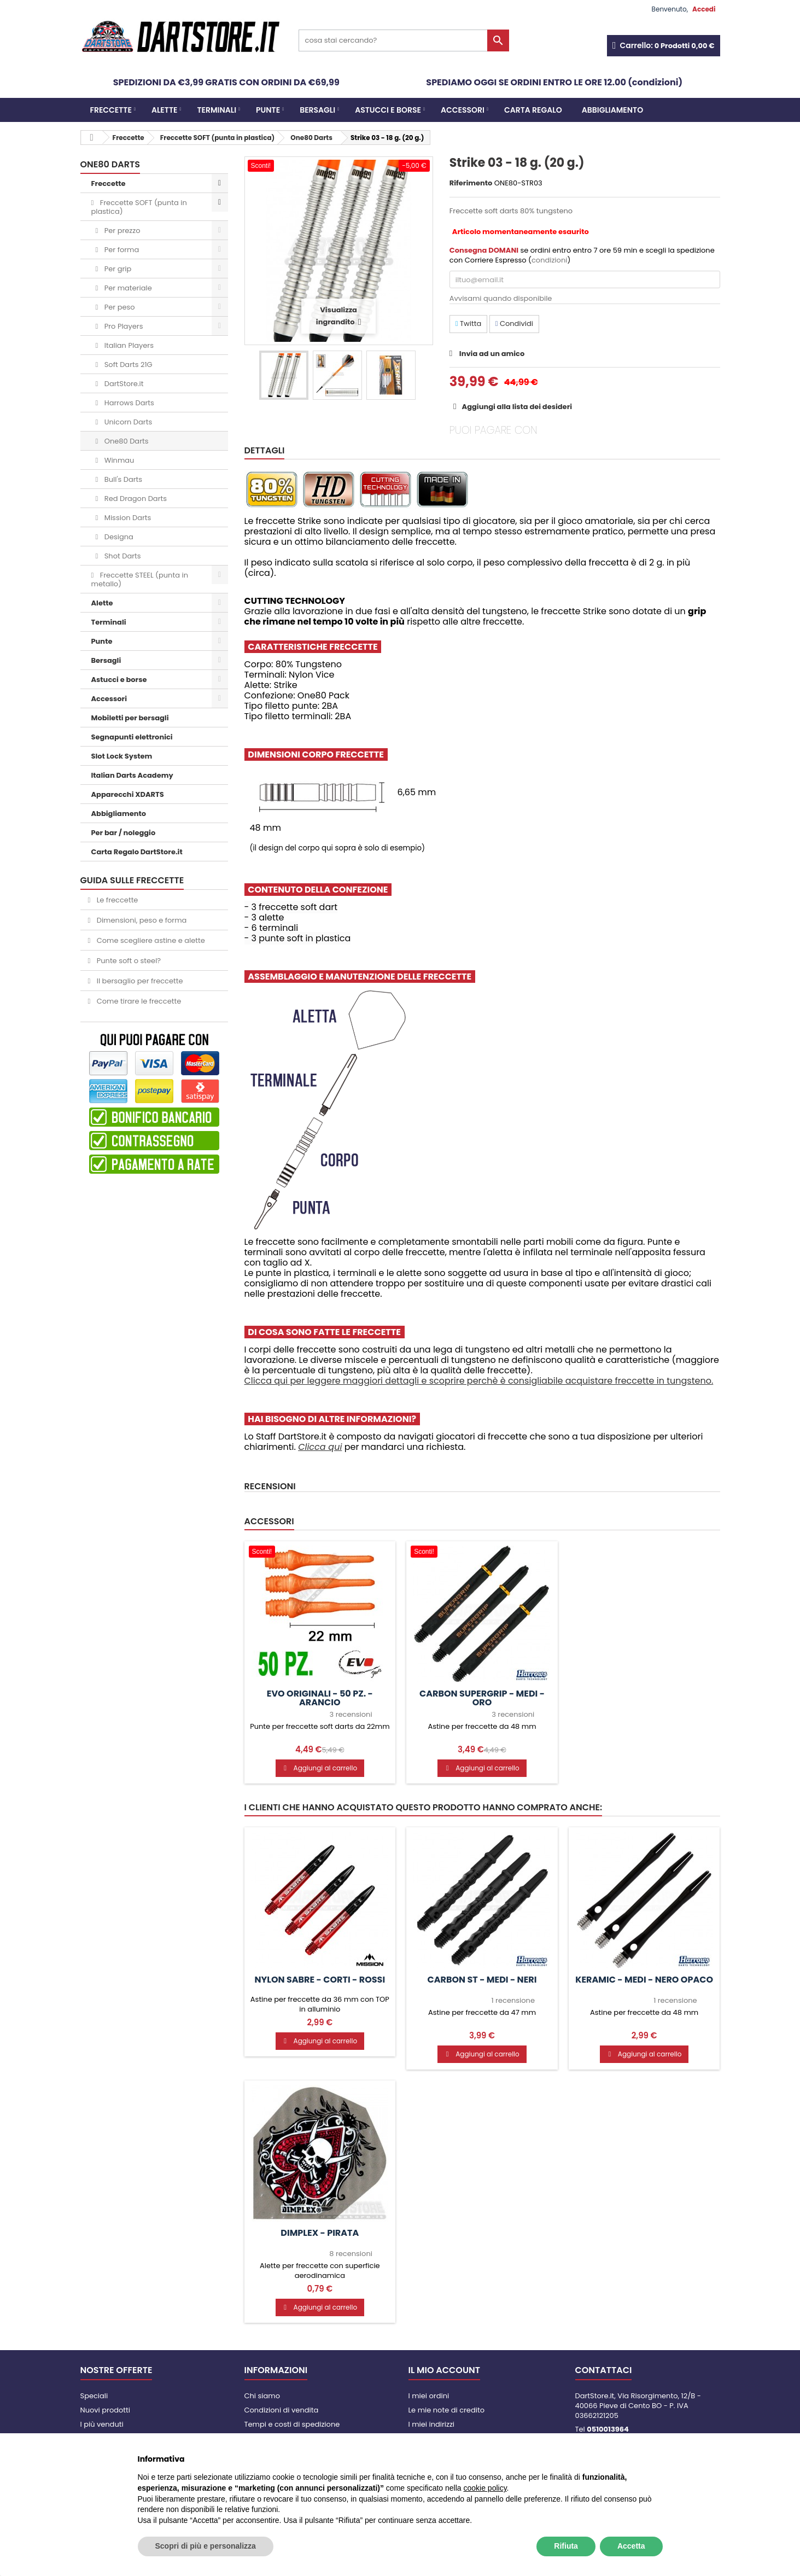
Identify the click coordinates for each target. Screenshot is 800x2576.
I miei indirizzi (431, 2424)
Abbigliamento (612, 109)
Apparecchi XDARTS (127, 794)
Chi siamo (262, 2396)
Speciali (94, 2396)
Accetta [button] (631, 2546)
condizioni (549, 260)
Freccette (111, 109)
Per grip (116, 269)
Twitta (468, 323)
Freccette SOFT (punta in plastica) (139, 207)
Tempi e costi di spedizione (292, 2424)
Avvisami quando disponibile (500, 298)
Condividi (514, 323)
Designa (117, 537)
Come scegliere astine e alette (150, 940)
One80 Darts (125, 441)
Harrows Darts (128, 403)
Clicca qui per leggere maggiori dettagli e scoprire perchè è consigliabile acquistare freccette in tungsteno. (479, 1380)
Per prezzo (121, 230)
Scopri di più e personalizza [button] (205, 2546)
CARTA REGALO (533, 109)
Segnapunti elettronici (132, 737)
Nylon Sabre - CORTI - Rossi (320, 1979)
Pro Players (122, 326)
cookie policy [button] (484, 2488)
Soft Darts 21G (127, 364)
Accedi (703, 9)
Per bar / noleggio (123, 832)
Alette (164, 109)
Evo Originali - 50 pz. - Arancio (320, 1698)
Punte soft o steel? (128, 960)
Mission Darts (126, 517)
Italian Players (128, 345)
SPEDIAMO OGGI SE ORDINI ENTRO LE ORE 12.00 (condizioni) (554, 82)
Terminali (216, 109)
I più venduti (102, 2424)
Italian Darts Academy (132, 775)
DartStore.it (122, 383)
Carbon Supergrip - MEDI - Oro (482, 1698)
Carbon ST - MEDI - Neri (482, 1979)
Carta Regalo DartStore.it (137, 852)
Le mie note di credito (446, 2410)
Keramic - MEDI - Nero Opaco (644, 1979)
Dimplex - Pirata (320, 2233)
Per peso (118, 307)
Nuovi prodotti (105, 2410)
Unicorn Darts (127, 422)
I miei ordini (428, 2396)
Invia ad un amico (491, 353)
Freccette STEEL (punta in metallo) (139, 579)
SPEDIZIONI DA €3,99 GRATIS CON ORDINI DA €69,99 (226, 82)
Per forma (120, 249)
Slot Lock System (122, 756)
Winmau (118, 460)
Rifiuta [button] (566, 2546)
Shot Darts (121, 556)
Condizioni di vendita (281, 2410)
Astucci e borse (388, 109)
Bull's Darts (122, 479)
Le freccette (116, 900)
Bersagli (317, 109)
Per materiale (126, 288)
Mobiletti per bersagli (130, 718)
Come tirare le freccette (138, 1001)
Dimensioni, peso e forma (140, 920)
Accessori (462, 109)
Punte (268, 109)
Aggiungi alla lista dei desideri (516, 406)
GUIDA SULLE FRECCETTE (132, 880)
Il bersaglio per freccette (139, 981)
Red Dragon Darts (134, 498)
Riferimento (471, 183)
